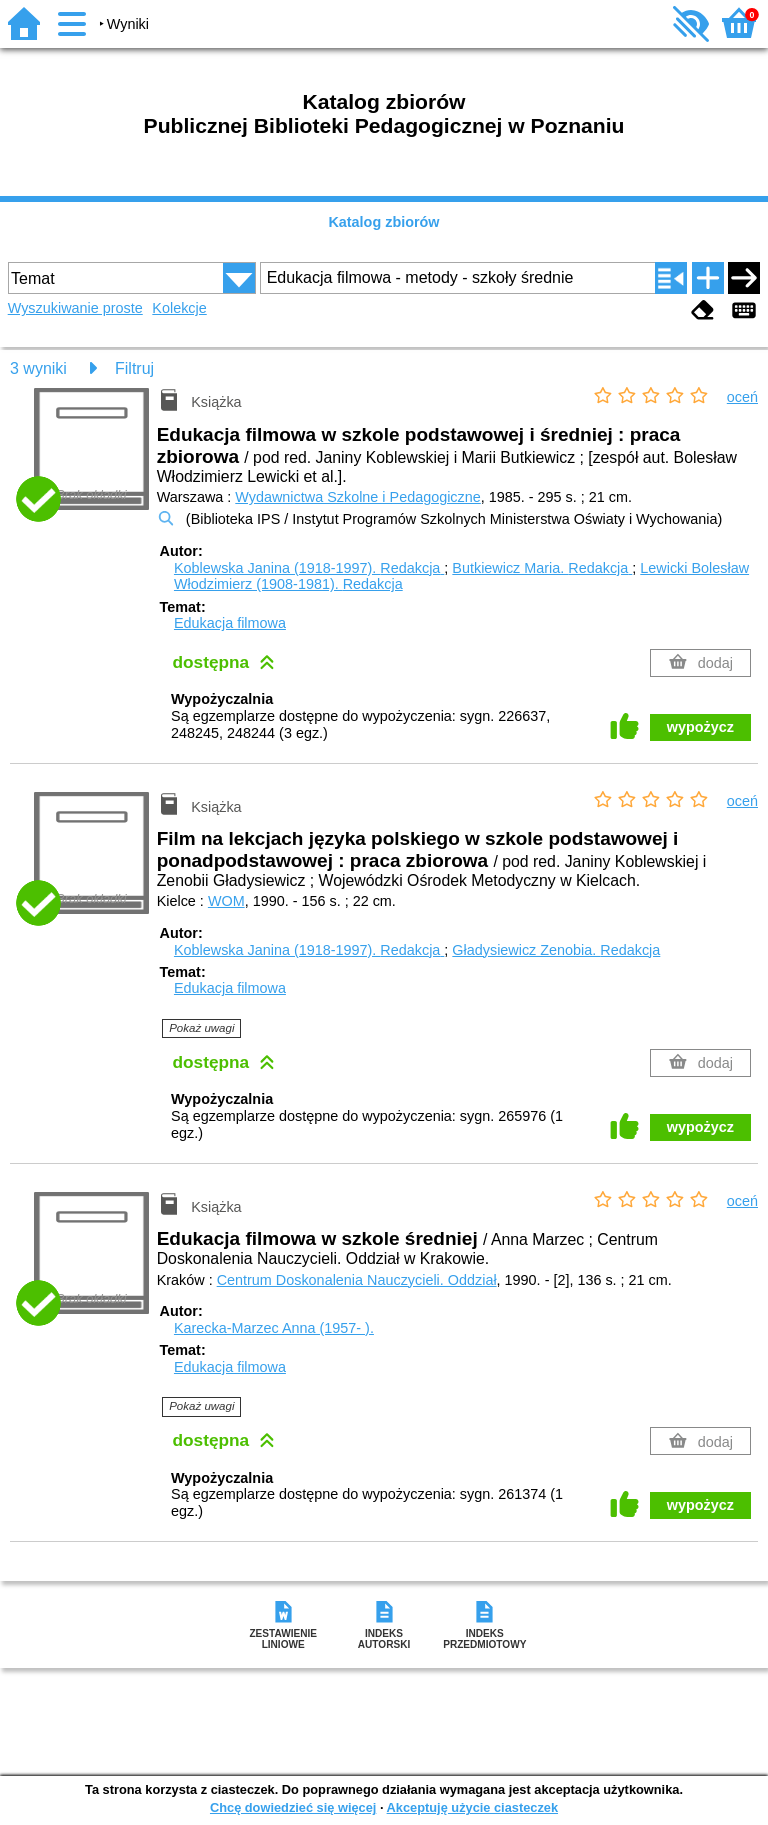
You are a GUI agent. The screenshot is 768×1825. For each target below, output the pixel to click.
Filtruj (134, 368)
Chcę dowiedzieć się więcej (293, 1807)
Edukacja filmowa (230, 623)
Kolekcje (179, 308)
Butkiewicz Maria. (542, 568)
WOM (226, 901)
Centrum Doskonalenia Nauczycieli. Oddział (357, 1280)
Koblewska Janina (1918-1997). (309, 568)
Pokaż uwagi (201, 1028)
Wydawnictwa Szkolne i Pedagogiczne (357, 497)
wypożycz (700, 727)
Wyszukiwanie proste (75, 308)
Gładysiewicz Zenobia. (556, 950)
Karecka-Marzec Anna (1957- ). (274, 1328)
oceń (742, 397)
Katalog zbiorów (383, 222)
